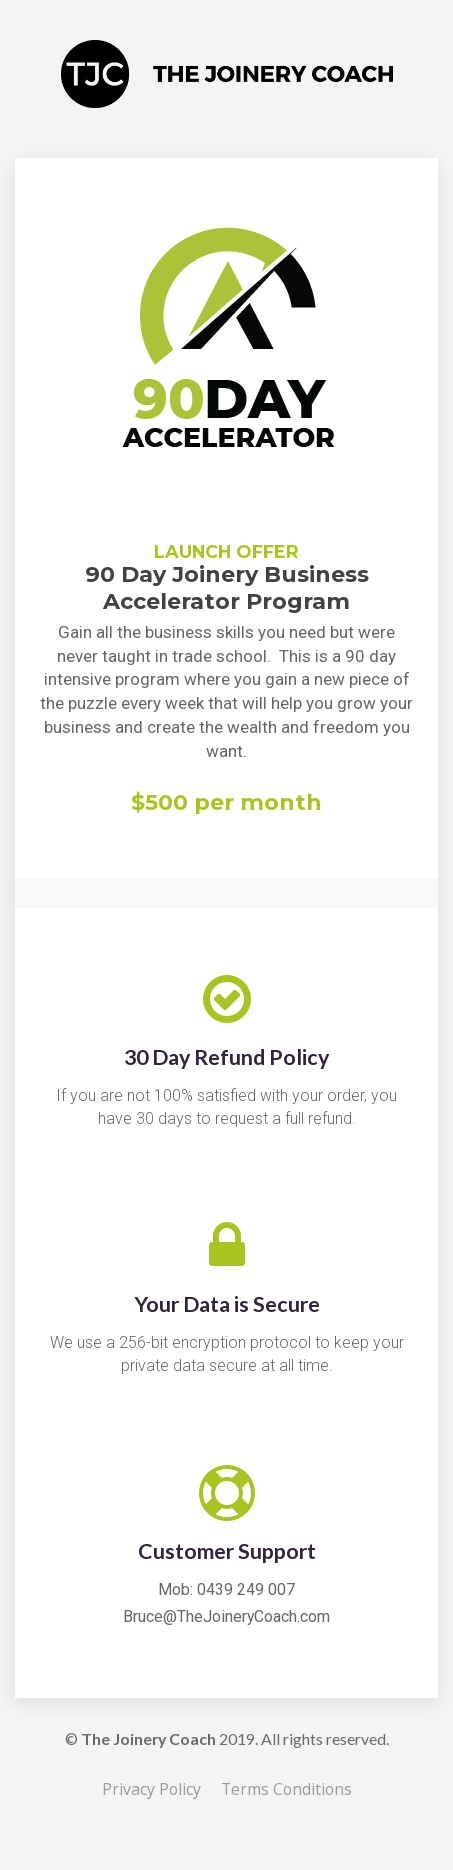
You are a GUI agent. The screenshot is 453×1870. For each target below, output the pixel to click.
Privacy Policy (151, 1790)
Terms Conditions (286, 1790)
